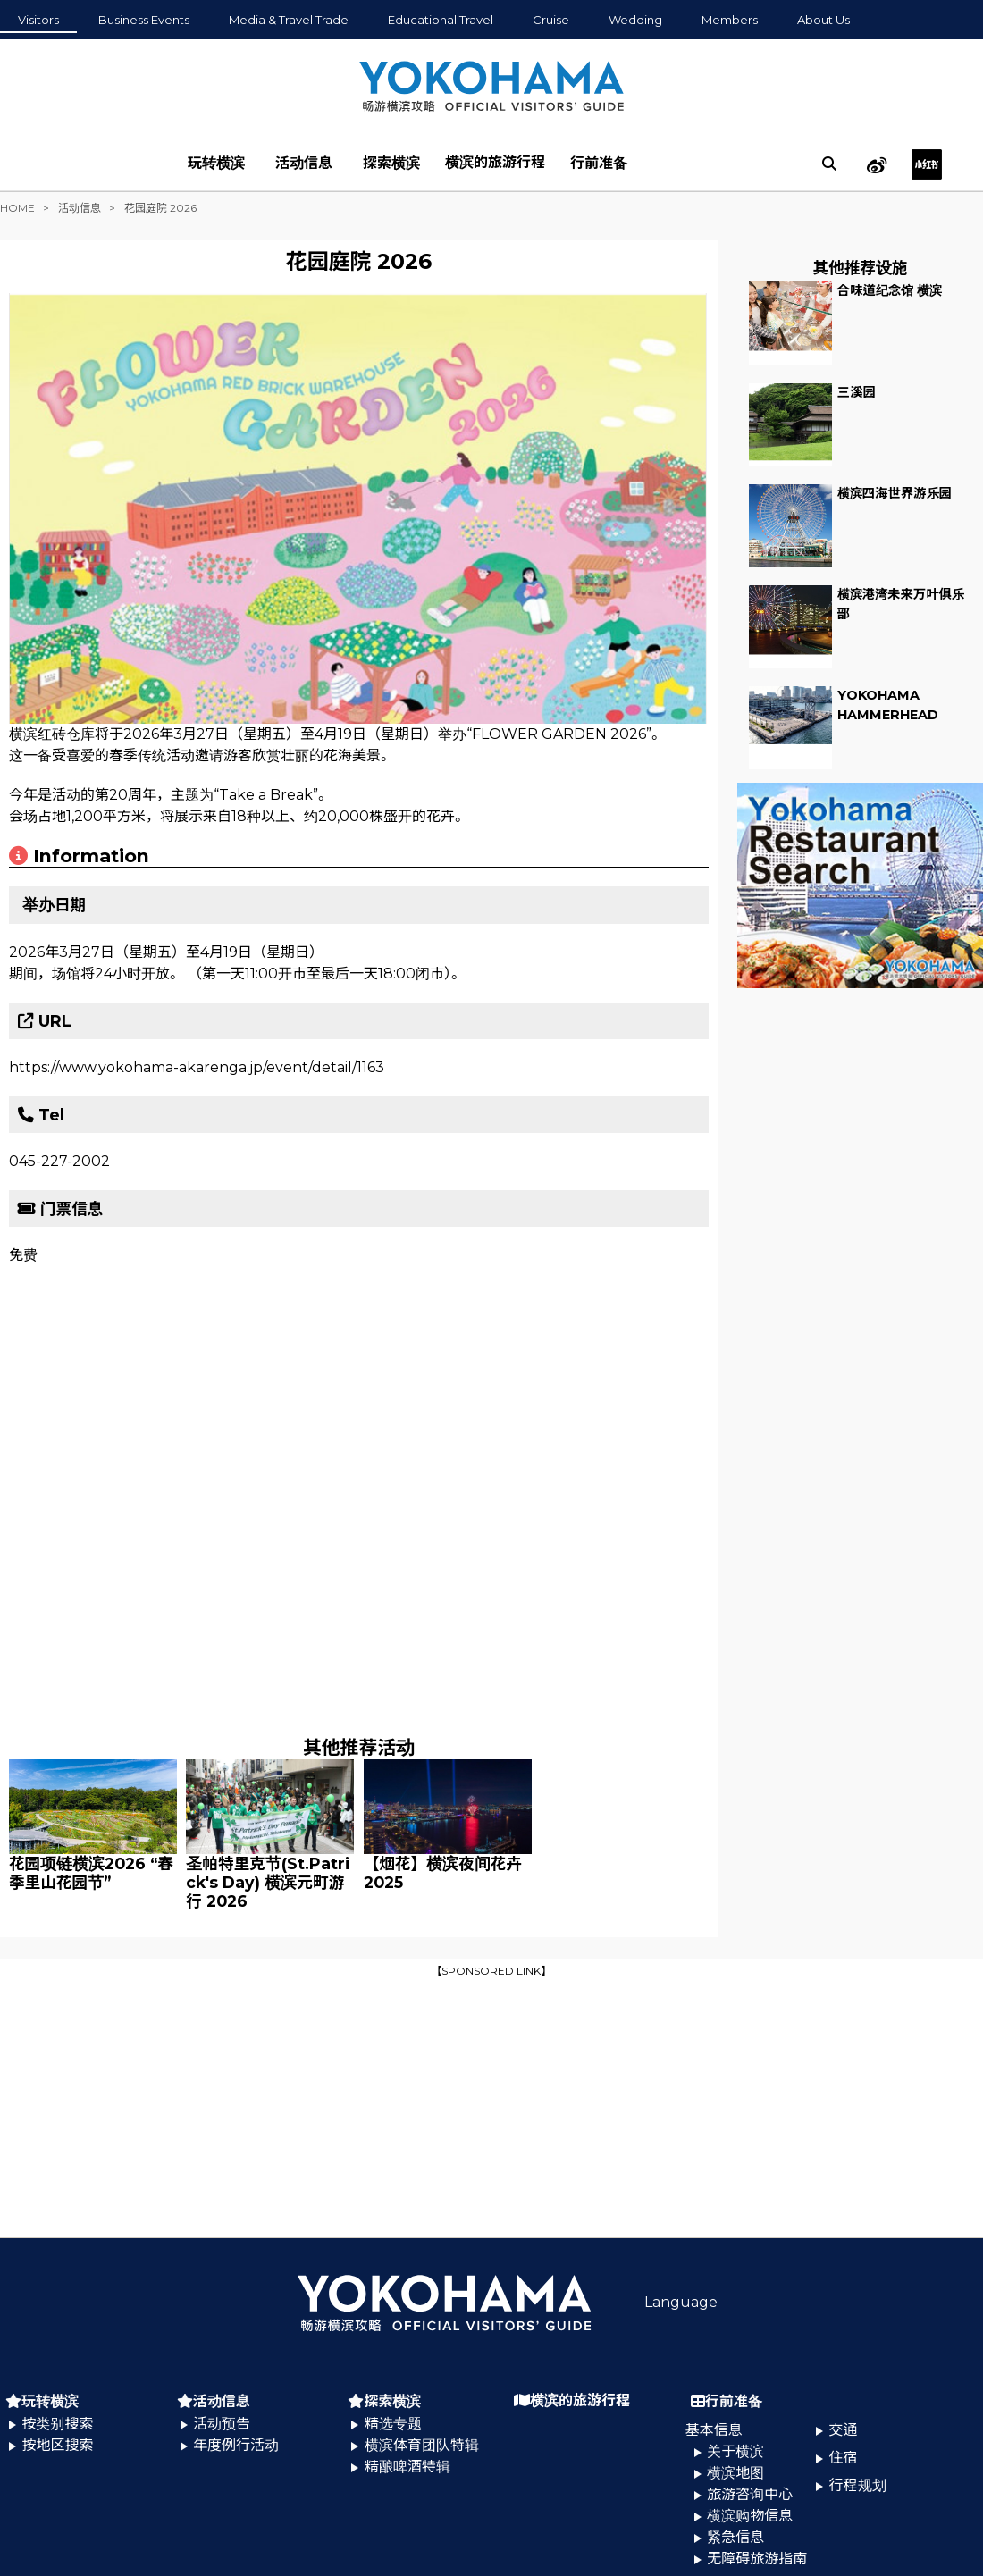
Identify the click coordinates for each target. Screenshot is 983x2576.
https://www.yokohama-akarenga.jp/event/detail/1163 (196, 1067)
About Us (823, 20)
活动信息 (303, 163)
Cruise (551, 20)
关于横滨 (735, 2451)
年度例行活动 (236, 2445)
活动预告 (221, 2423)
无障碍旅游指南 (757, 2558)
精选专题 (393, 2423)
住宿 (843, 2457)
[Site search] (829, 163)
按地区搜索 (57, 2445)
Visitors (38, 20)
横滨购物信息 (750, 2515)
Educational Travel (440, 20)
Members (730, 20)
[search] (829, 163)
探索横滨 (391, 163)
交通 (843, 2429)
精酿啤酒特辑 (407, 2466)
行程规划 (857, 2485)
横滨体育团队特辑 (422, 2445)
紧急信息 (735, 2537)
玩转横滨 (216, 163)
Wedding (635, 20)
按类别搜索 (57, 2423)
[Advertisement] (491, 2106)
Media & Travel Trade (289, 20)
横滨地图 (735, 2472)
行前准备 (598, 163)
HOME (17, 207)
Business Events (143, 20)
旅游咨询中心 (750, 2494)
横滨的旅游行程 (495, 162)
